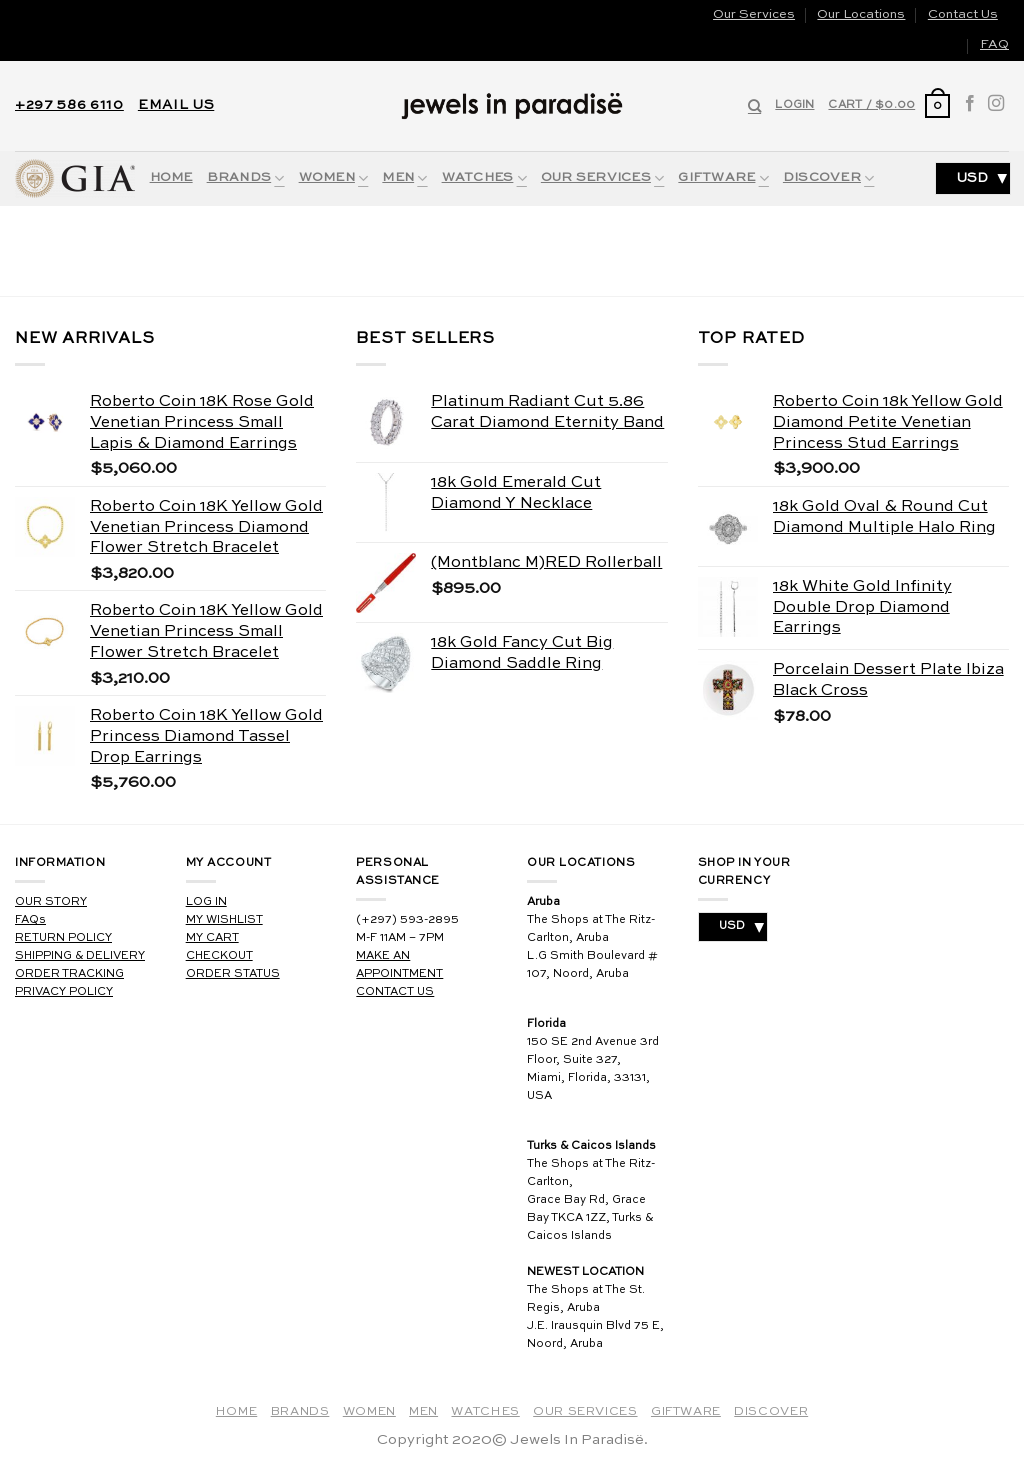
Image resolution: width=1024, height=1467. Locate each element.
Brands (246, 178)
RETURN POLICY (63, 938)
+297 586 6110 (69, 105)
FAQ (994, 44)
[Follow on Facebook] (970, 105)
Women (334, 178)
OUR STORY (51, 902)
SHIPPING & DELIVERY (80, 956)
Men (404, 178)
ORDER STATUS (233, 974)
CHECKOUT (219, 956)
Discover (829, 178)
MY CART (212, 938)
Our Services (754, 14)
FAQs (30, 920)
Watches (484, 178)
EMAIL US (176, 105)
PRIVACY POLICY (64, 992)
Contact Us (963, 14)
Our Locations (861, 14)
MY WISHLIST (224, 920)
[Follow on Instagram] (996, 105)
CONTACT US (395, 992)
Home (171, 177)
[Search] (754, 106)
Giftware (723, 178)
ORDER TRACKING (69, 974)
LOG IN (206, 902)
